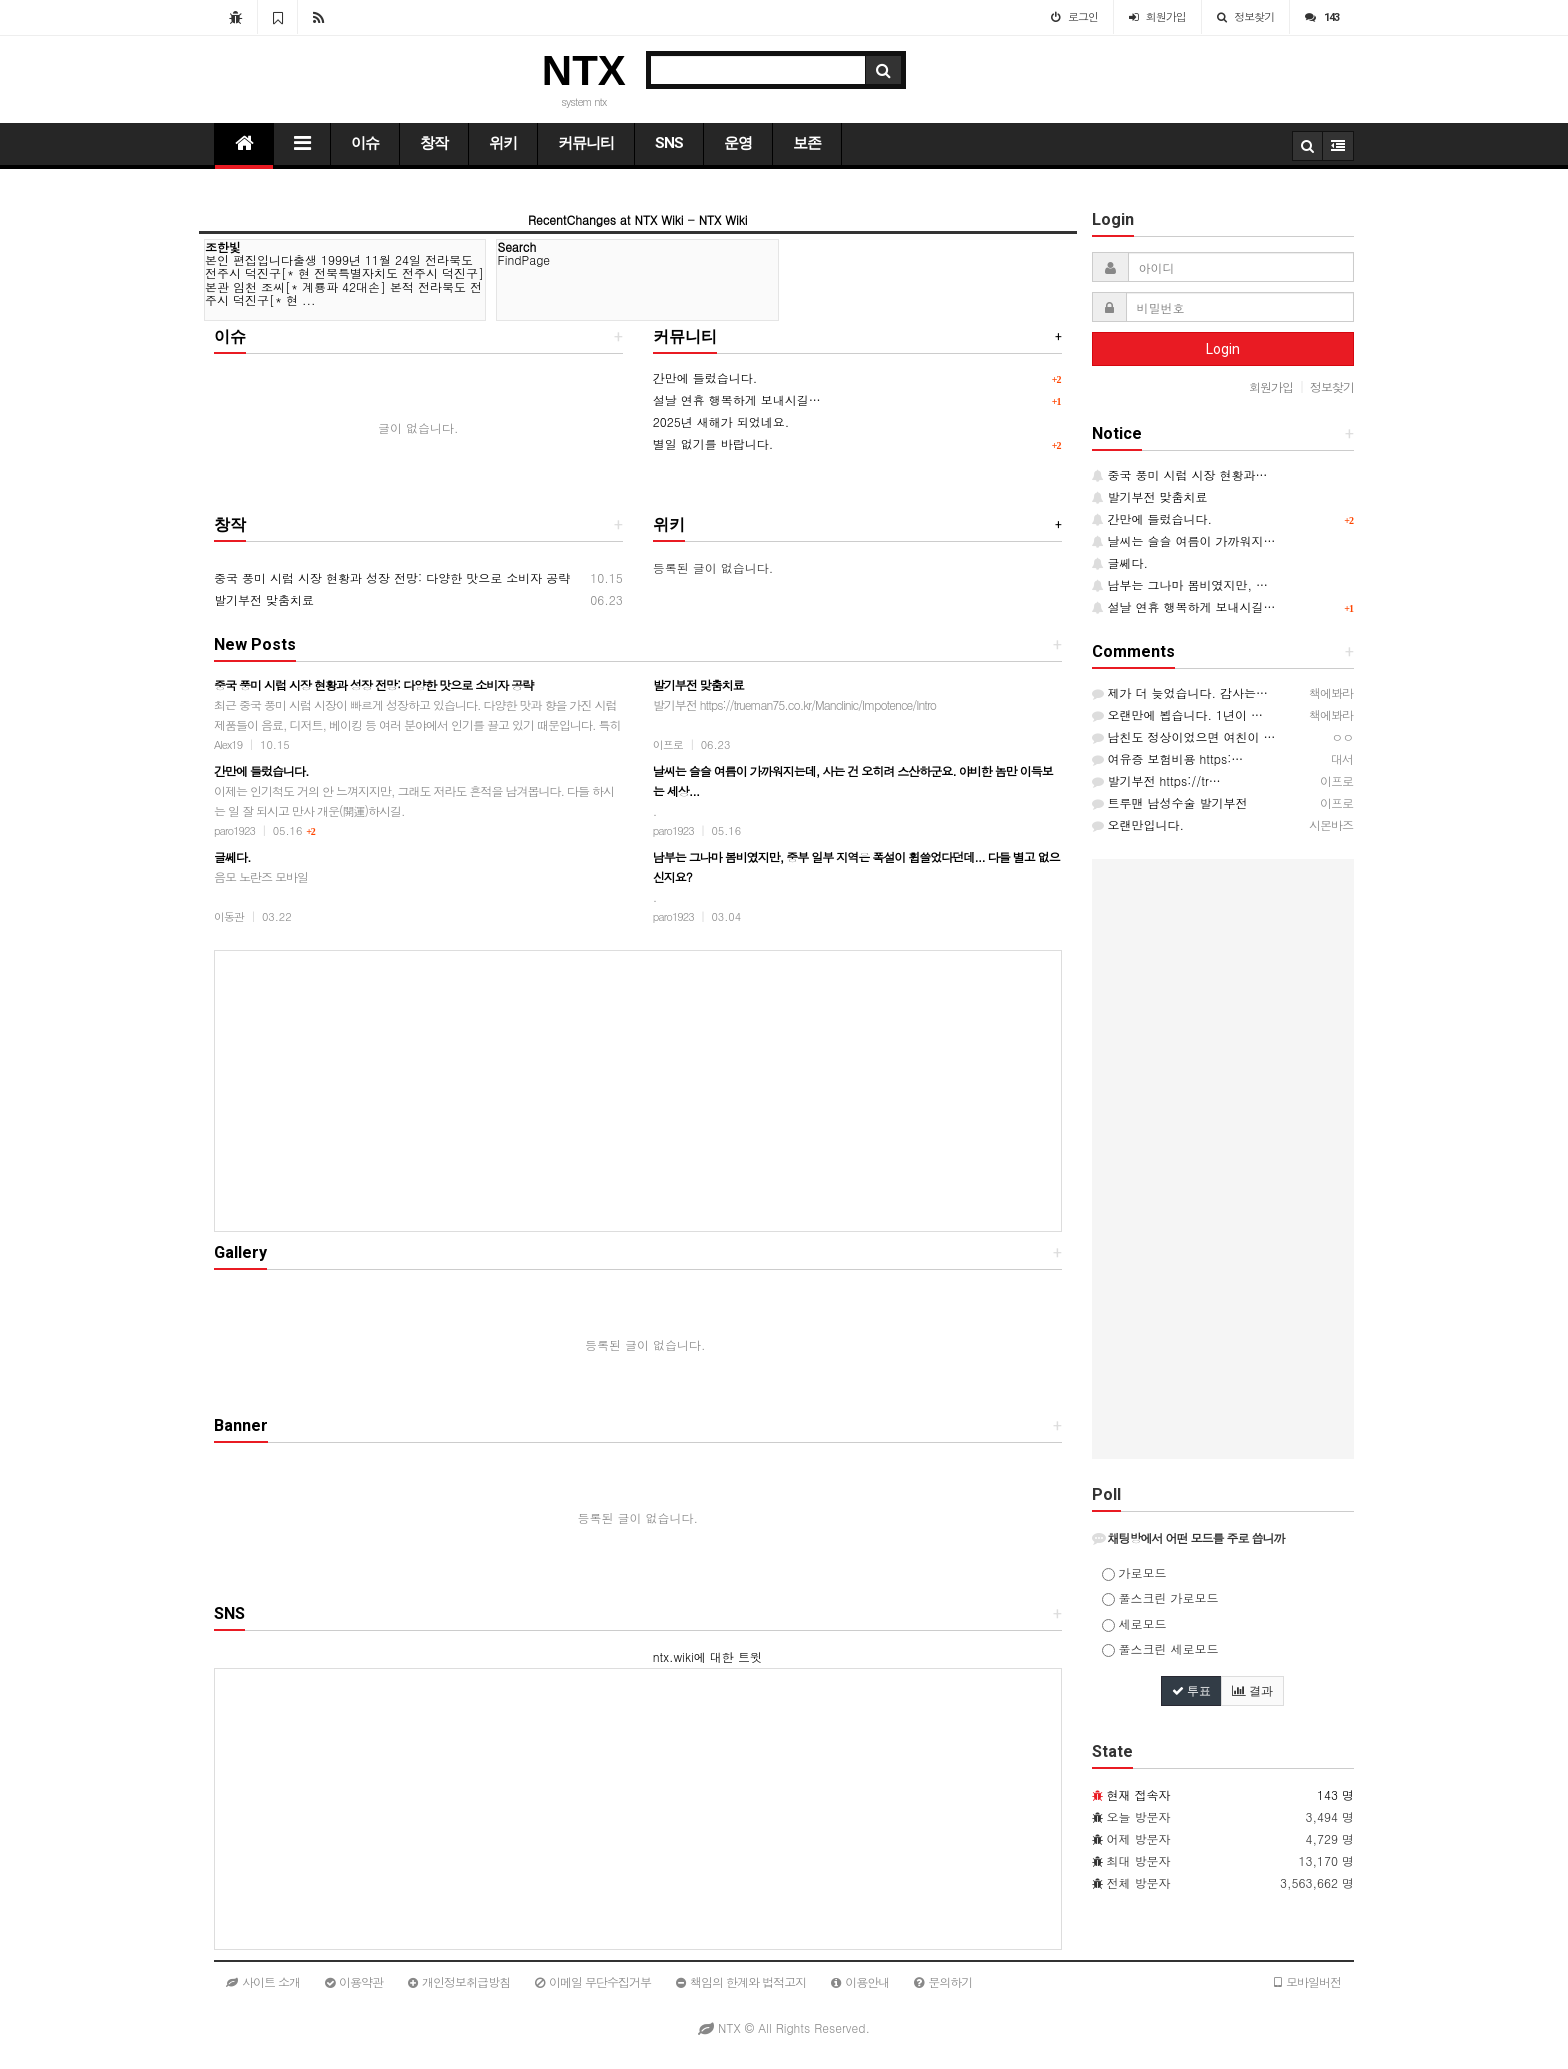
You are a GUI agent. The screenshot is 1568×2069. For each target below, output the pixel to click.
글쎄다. (1120, 562)
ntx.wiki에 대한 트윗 (707, 1656)
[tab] (1223, 1538)
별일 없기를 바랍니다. (713, 443)
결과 (1252, 1691)
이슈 (365, 143)
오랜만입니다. (1138, 824)
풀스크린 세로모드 (1160, 1648)
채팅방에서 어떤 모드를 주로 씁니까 (1188, 1537)
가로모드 (1134, 1572)
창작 (434, 143)
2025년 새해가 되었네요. (721, 421)
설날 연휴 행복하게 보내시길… (737, 399)
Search (516, 246)
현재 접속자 (1139, 1794)
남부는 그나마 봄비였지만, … (1180, 584)
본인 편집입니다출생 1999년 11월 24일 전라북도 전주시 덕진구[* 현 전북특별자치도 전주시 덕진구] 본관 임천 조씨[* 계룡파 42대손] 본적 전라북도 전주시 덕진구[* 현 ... (344, 279)
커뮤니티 (586, 143)
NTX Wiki (723, 219)
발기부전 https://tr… (1156, 780)
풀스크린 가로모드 (1160, 1597)
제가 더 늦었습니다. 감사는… (1180, 692)
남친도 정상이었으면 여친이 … (1184, 736)
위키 (503, 143)
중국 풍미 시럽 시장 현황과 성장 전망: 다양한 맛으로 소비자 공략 (392, 577)
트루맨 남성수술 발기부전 (1170, 802)
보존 (807, 143)
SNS (669, 143)
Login (1223, 349)
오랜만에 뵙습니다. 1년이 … (1178, 714)
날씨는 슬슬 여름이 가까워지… (1184, 540)
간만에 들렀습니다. (705, 377)
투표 (1191, 1691)
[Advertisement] (638, 1091)
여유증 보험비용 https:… (1168, 758)
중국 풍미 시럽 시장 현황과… (1180, 474)
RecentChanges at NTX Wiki (606, 219)
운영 (738, 143)
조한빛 (223, 246)
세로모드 (1134, 1623)
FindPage (523, 259)
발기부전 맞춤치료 (264, 599)
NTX (584, 70)
